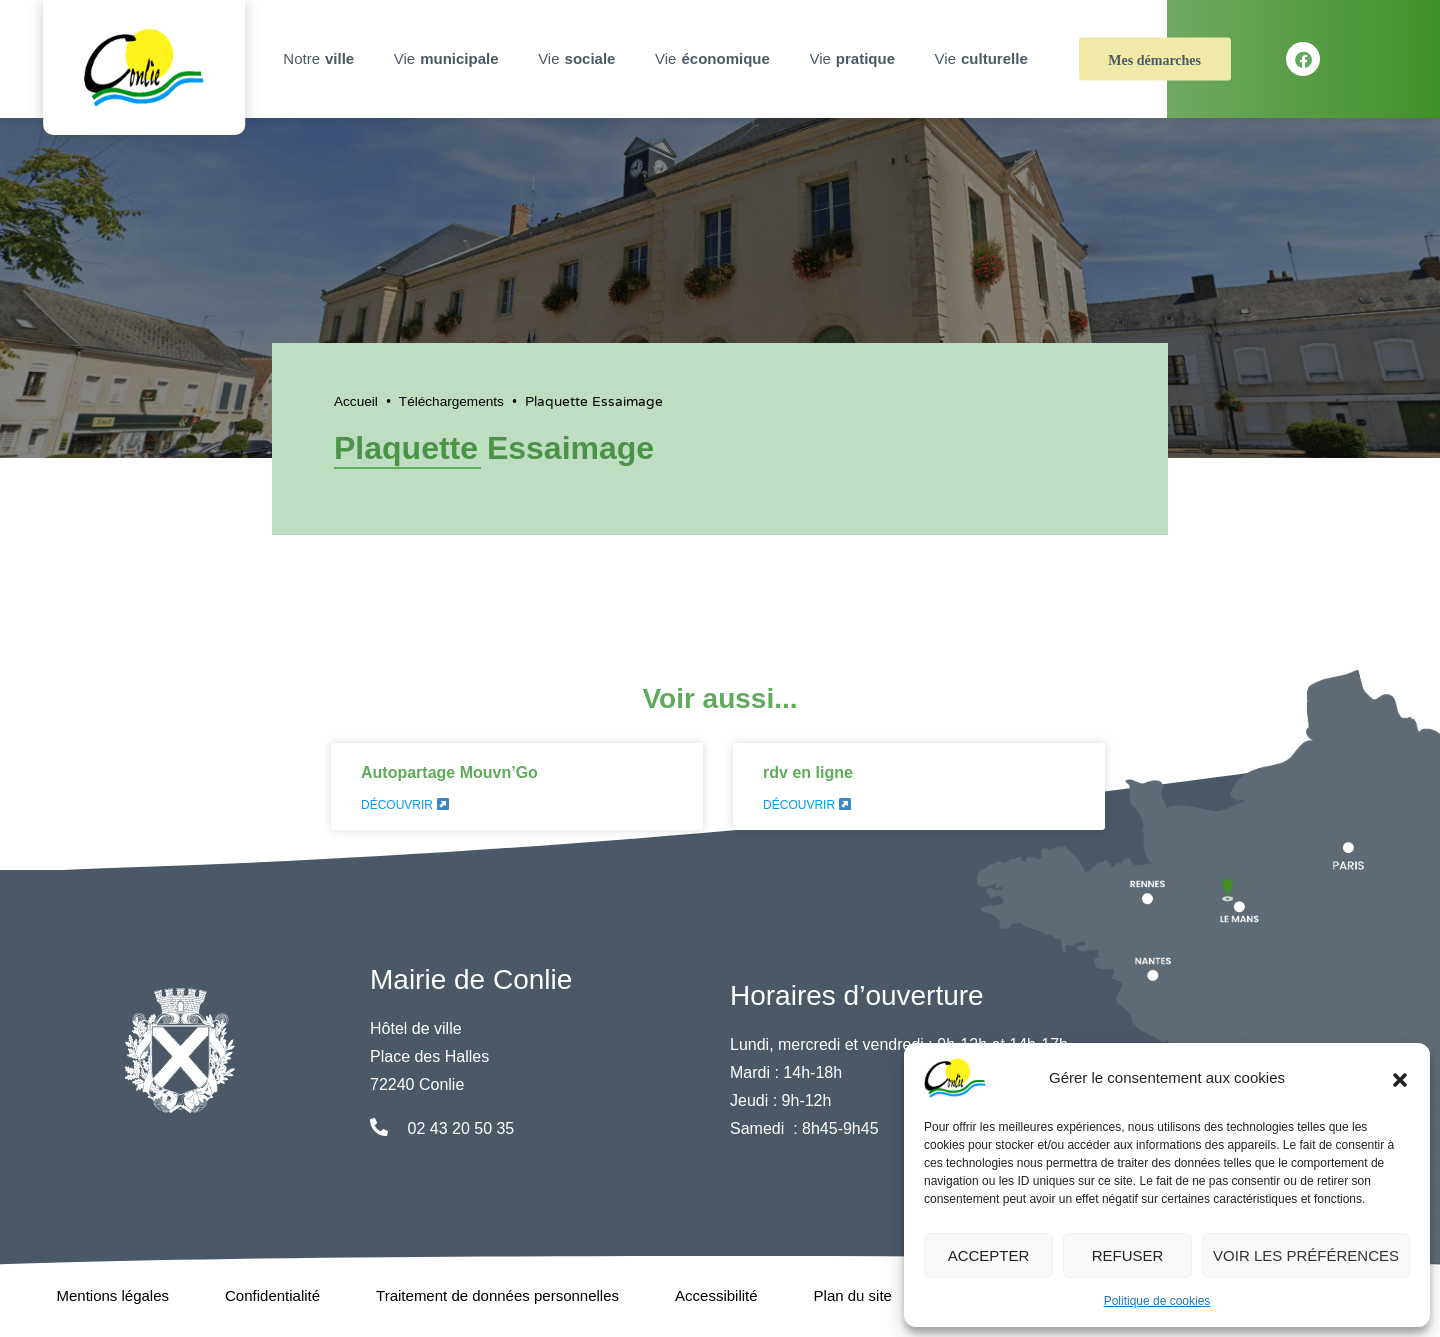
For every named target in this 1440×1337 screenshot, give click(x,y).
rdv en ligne (808, 772)
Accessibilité (716, 1295)
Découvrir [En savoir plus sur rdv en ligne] (807, 805)
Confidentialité (272, 1295)
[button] (1400, 1078)
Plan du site (853, 1295)
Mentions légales (112, 1295)
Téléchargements (451, 401)
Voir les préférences (1306, 1255)
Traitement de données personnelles (497, 1295)
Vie (449, 59)
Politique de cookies (1157, 1301)
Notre (321, 59)
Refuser (1128, 1255)
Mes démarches (1154, 60)
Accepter (989, 1255)
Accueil (356, 401)
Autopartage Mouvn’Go (449, 772)
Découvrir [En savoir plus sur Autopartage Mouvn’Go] (405, 805)
